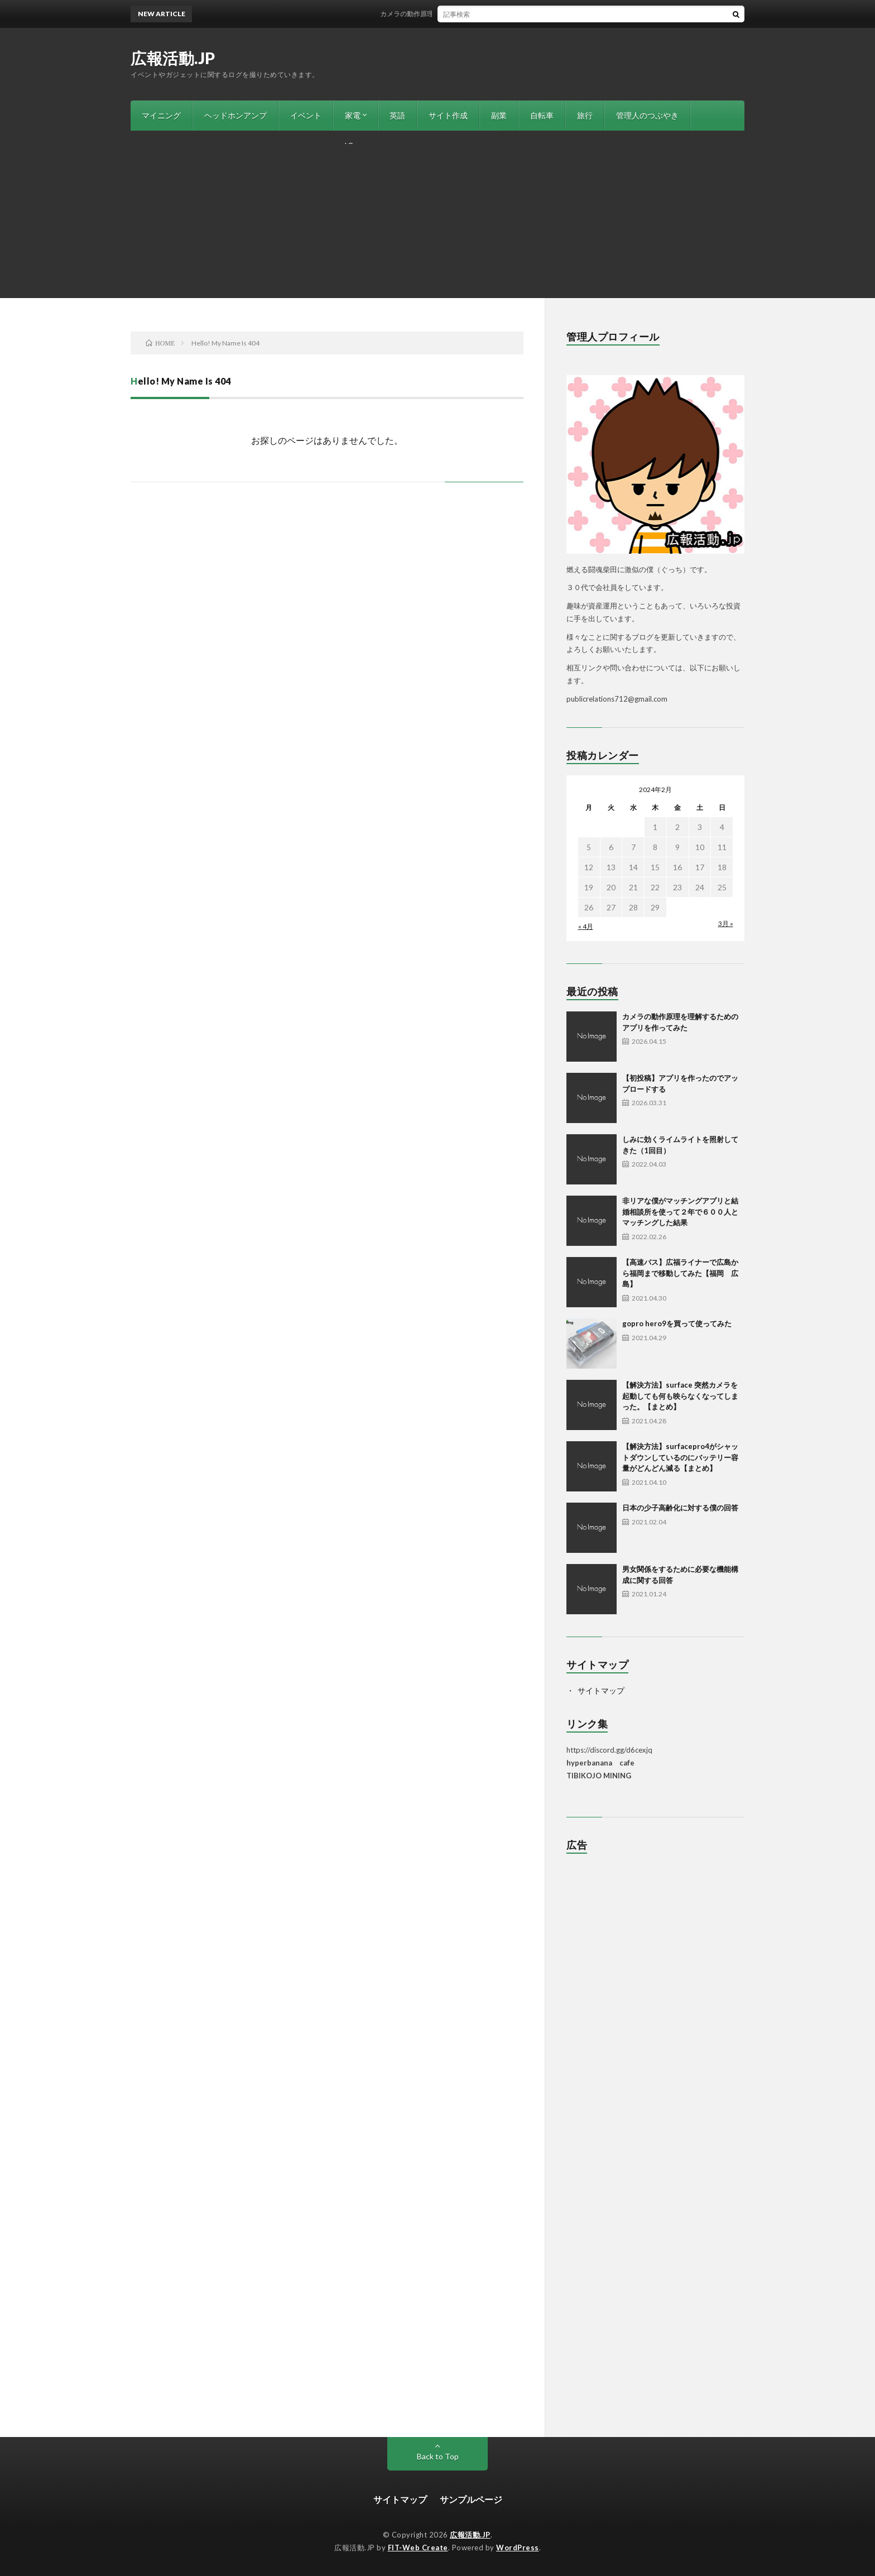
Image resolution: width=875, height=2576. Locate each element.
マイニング (161, 115)
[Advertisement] (437, 214)
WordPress (517, 2547)
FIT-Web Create (418, 2547)
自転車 (542, 115)
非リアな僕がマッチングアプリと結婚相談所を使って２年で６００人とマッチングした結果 (680, 1211)
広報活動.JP (173, 58)
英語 (397, 115)
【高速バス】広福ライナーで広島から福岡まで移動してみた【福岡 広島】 (680, 1273)
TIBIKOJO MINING (598, 1775)
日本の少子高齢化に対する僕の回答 (680, 1507)
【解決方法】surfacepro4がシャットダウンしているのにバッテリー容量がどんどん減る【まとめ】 (680, 1457)
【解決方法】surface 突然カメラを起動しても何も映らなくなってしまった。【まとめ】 (680, 1395)
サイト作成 (448, 115)
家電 (352, 115)
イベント (305, 115)
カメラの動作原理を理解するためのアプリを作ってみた (477, 13)
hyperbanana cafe (600, 1762)
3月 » (725, 923)
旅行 (585, 115)
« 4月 (585, 926)
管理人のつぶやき (647, 115)
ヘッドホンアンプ (235, 115)
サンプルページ (471, 2499)
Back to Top (438, 2456)
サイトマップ (601, 1690)
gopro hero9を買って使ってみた (677, 1323)
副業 (499, 115)
